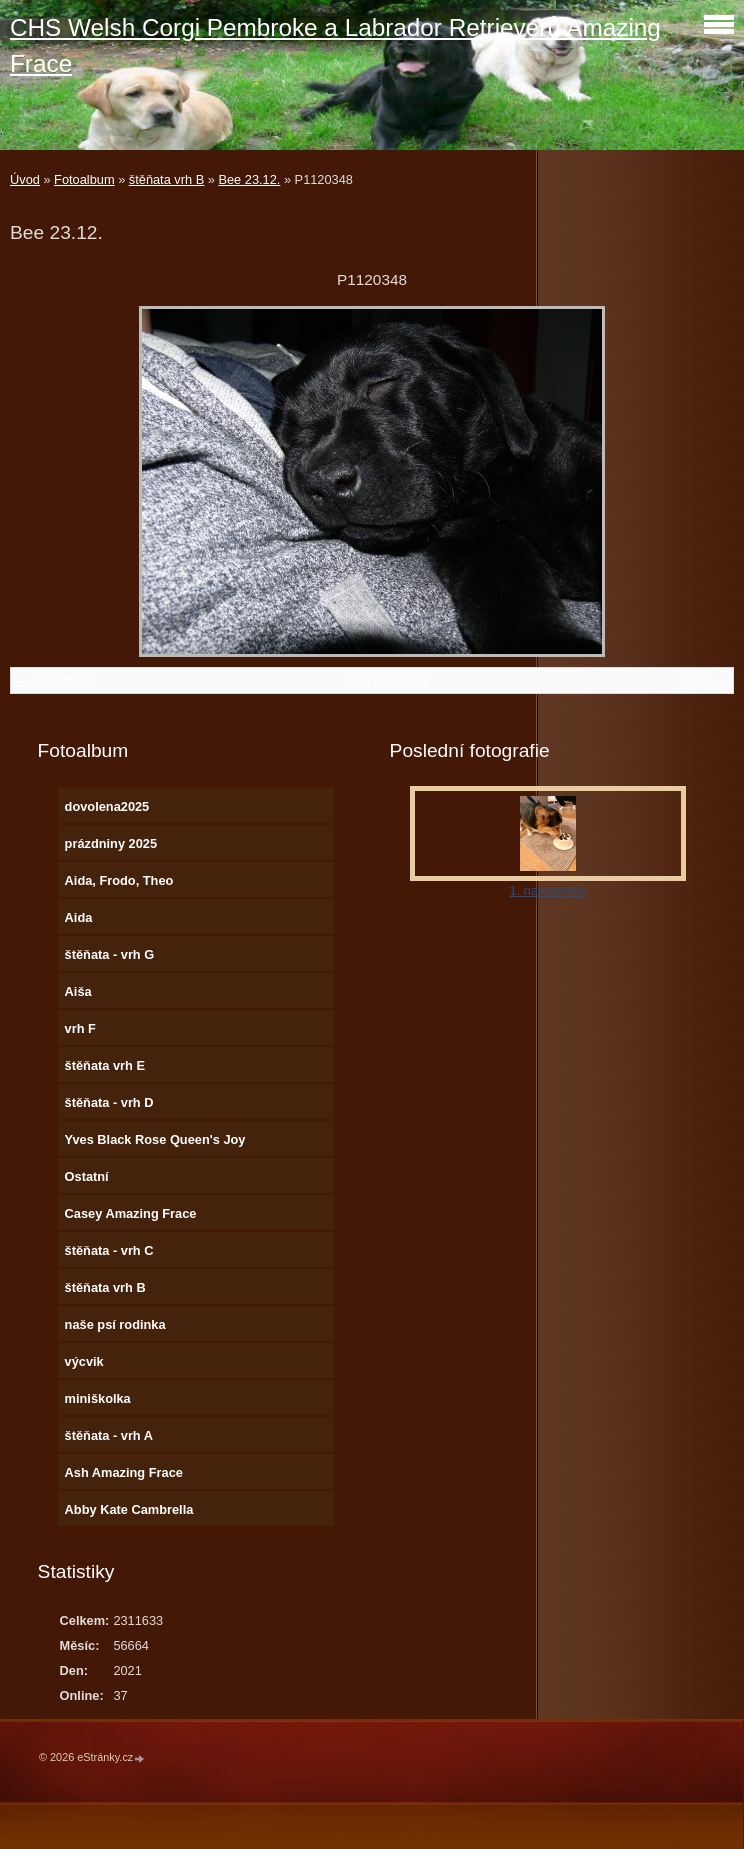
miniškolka (98, 1398)
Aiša (78, 991)
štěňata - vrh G (110, 954)
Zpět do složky (386, 680)
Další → (705, 680)
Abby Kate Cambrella (129, 1509)
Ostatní (87, 1176)
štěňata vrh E (105, 1065)
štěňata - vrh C (109, 1250)
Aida (79, 917)
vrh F (80, 1028)
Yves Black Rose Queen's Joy (155, 1139)
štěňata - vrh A (109, 1435)
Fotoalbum (84, 179)
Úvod (25, 179)
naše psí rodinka (115, 1324)
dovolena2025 (107, 806)
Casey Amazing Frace (131, 1213)
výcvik (84, 1361)
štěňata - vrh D (109, 1102)
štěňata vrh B (166, 179)
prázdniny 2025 (111, 843)
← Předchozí (53, 680)
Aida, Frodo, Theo (119, 880)
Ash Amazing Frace (124, 1472)
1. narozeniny (548, 890)
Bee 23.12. (249, 179)
